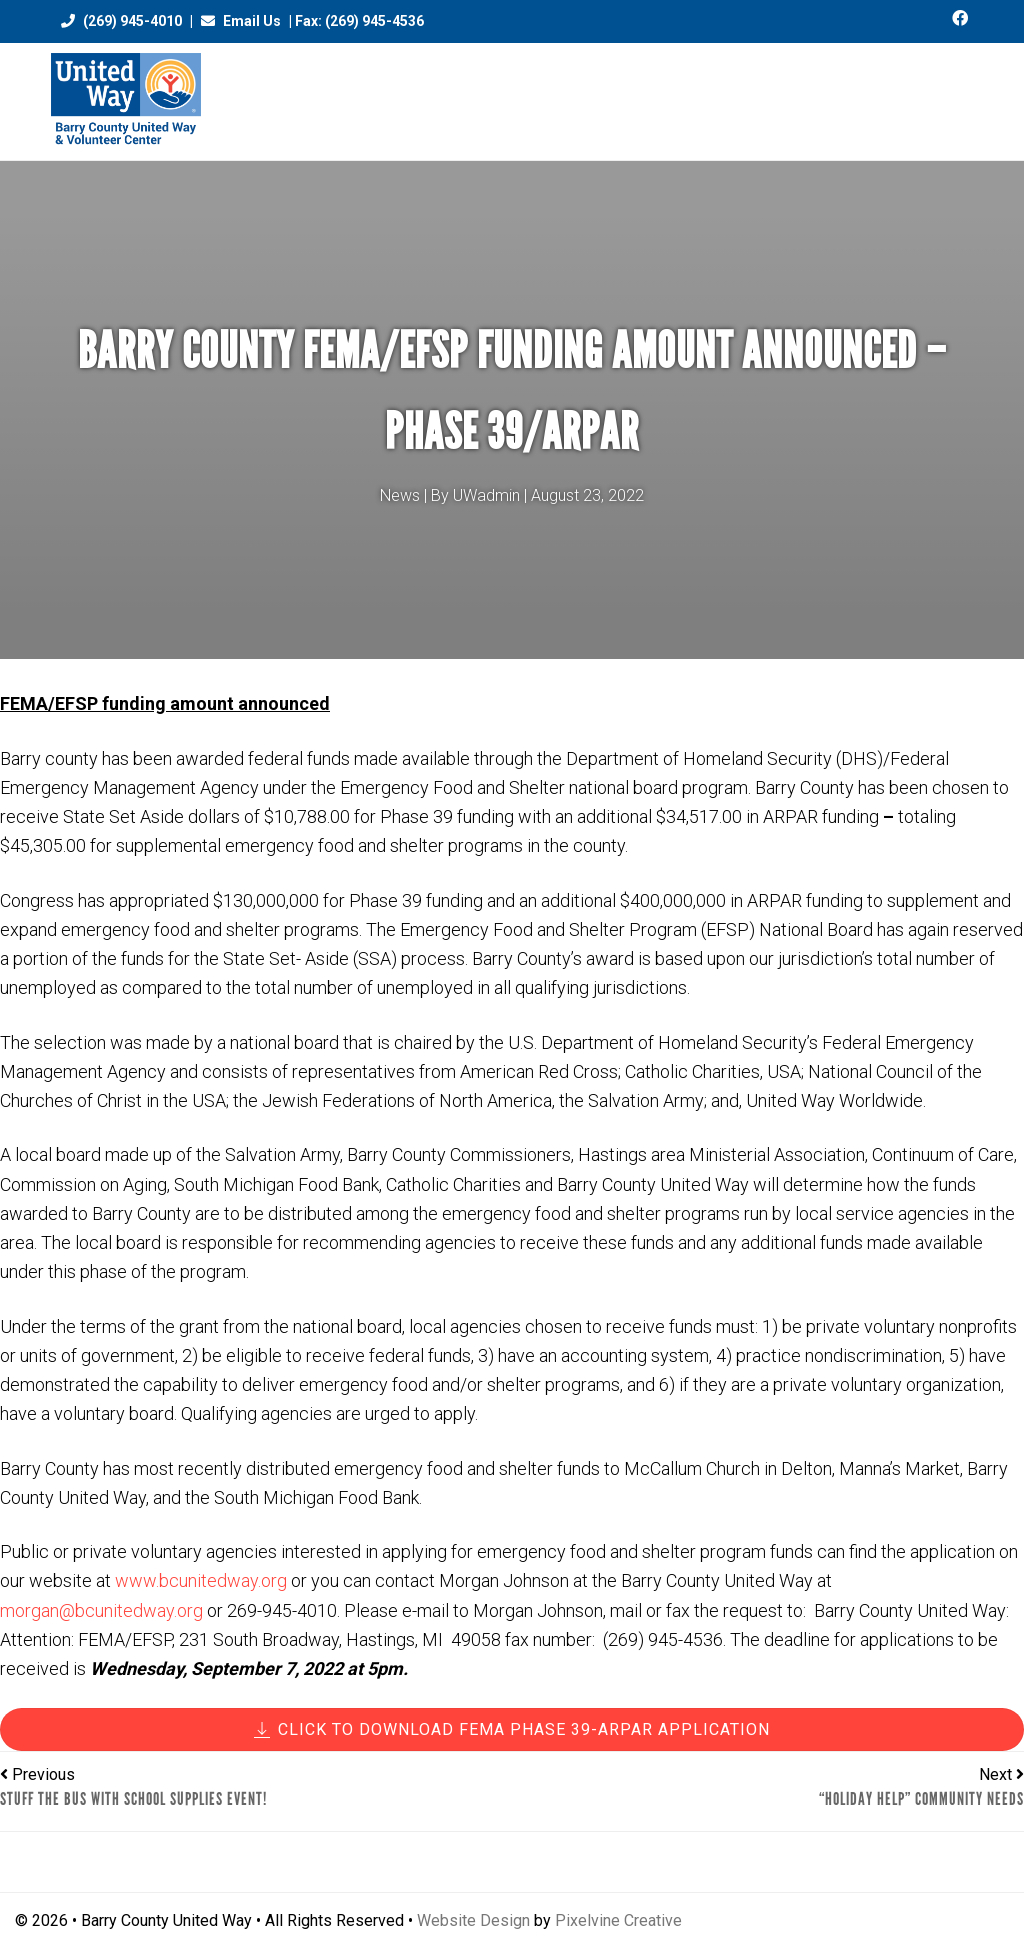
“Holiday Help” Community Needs (921, 1799)
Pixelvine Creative (618, 1920)
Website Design (473, 1920)
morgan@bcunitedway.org (101, 1610)
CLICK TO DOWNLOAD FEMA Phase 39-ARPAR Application (512, 1729)
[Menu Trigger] (965, 92)
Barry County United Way (126, 101)
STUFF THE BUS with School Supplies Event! (133, 1799)
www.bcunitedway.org (201, 1580)
